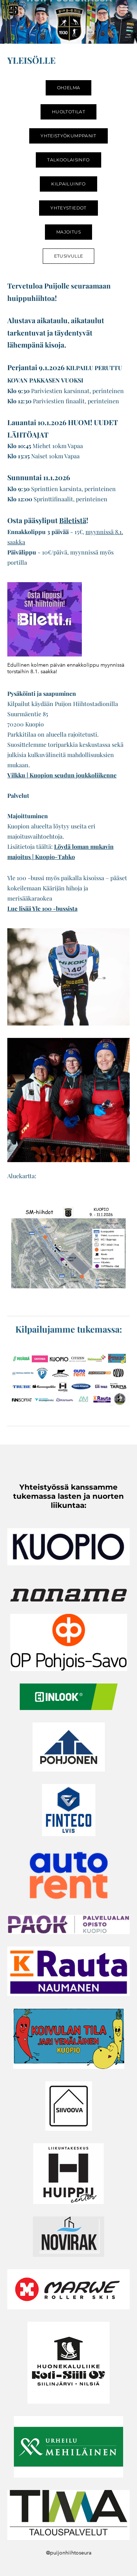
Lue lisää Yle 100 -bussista (42, 908)
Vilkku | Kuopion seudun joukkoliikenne (62, 775)
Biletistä (72, 520)
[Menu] (124, 9)
